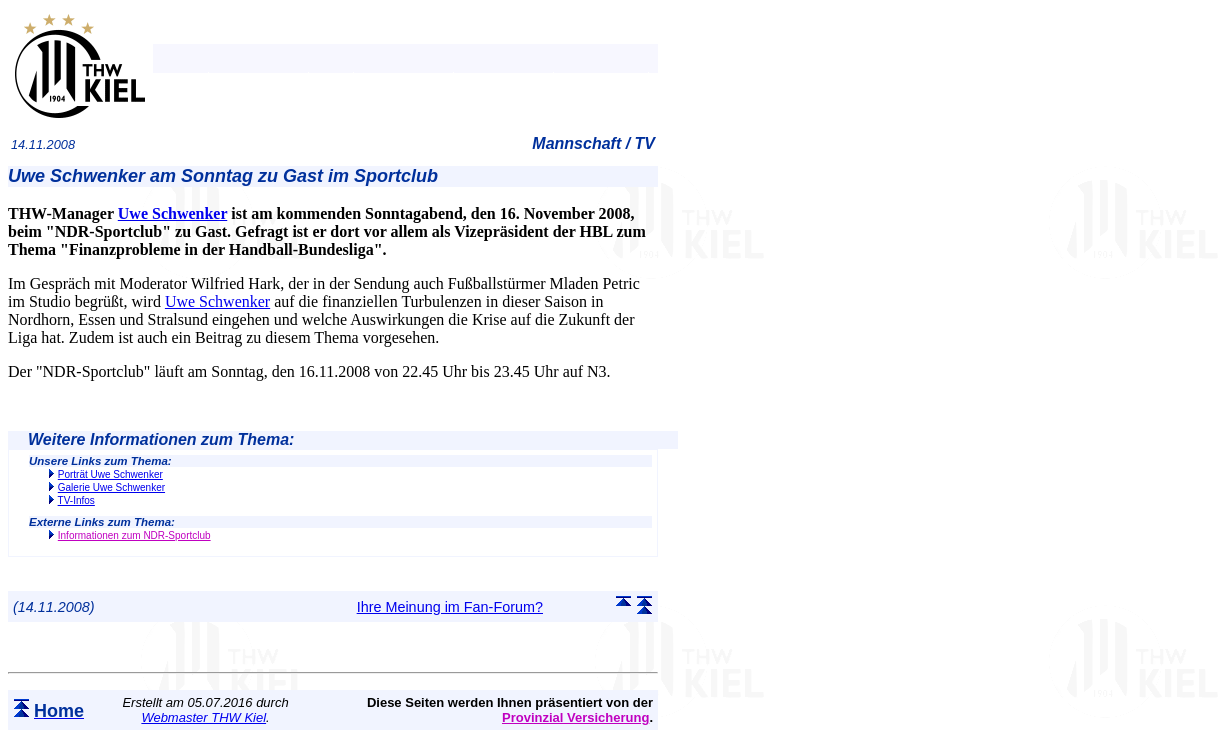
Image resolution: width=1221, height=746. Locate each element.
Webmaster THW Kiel (203, 717)
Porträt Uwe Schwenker (110, 474)
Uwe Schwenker (172, 213)
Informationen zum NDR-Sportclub (134, 535)
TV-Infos (76, 500)
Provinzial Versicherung (575, 717)
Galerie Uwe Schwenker (111, 487)
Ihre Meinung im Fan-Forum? (450, 607)
